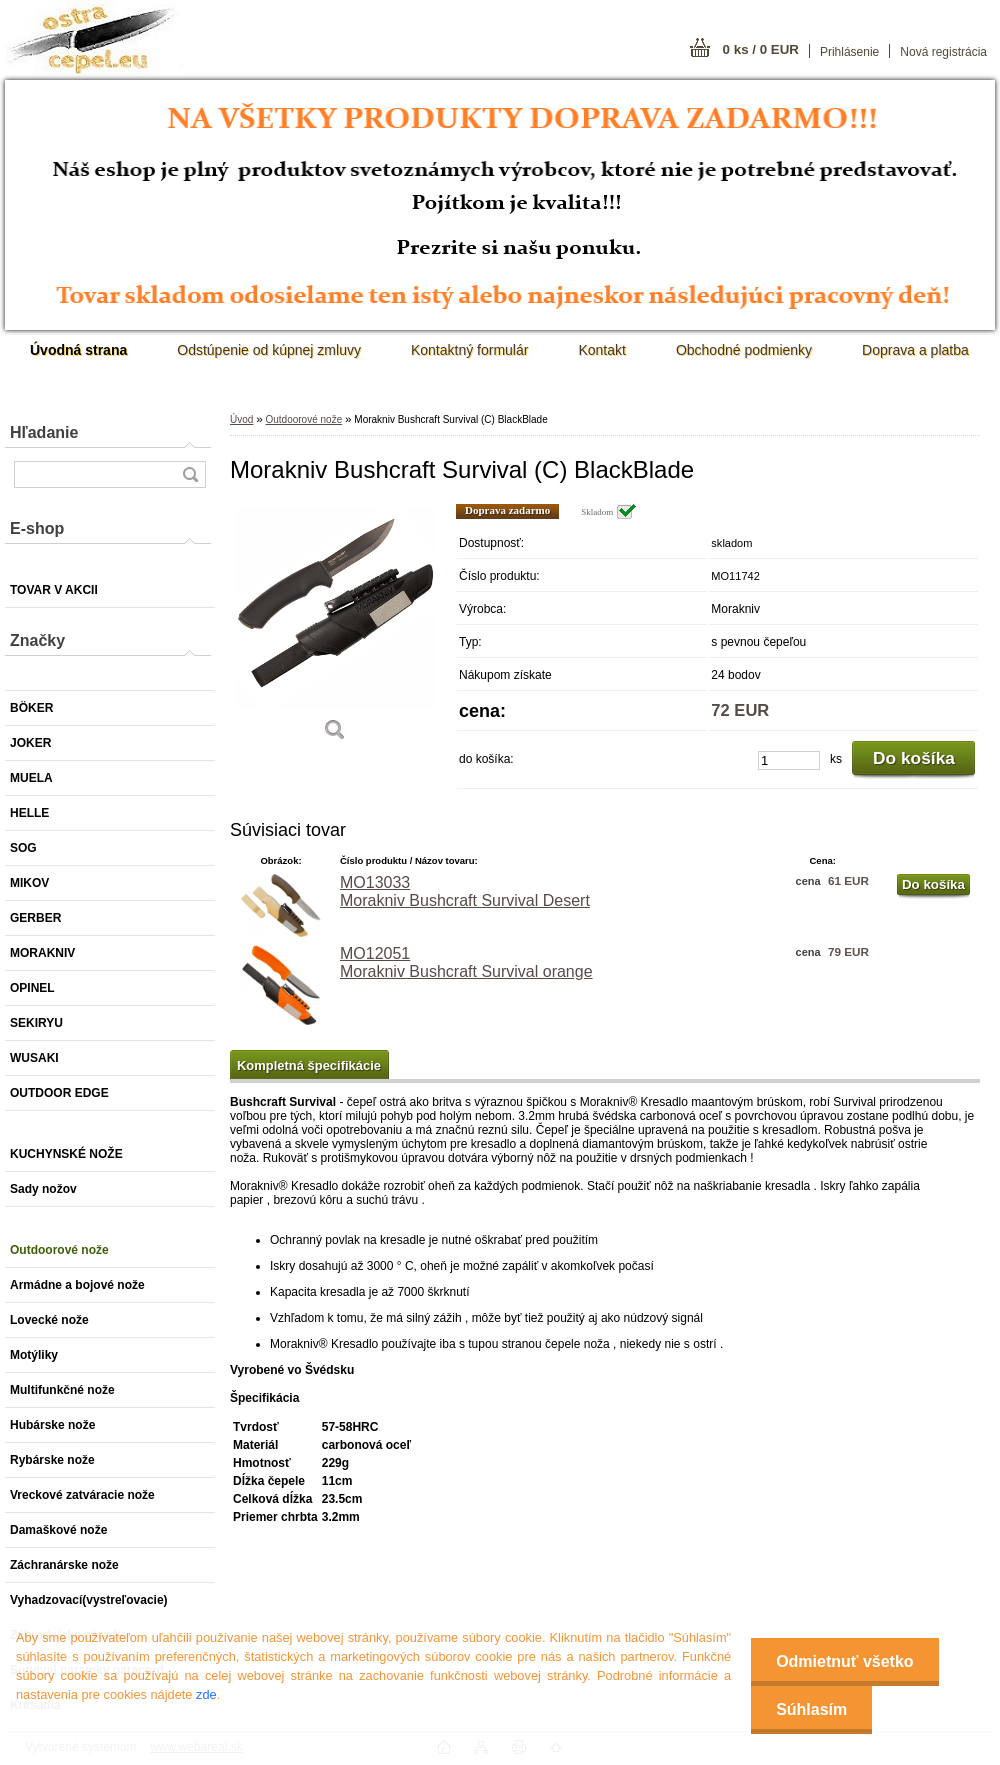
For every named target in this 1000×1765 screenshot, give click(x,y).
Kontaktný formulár (470, 350)
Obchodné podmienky (744, 350)
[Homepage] (78, 350)
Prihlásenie (849, 52)
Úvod (241, 419)
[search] (190, 474)
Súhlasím (811, 1709)
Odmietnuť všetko (844, 1661)
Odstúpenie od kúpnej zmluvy (269, 350)
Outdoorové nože (303, 419)
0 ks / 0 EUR (761, 49)
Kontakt (601, 350)
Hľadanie (44, 432)
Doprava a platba (915, 350)
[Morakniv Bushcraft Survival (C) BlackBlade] (335, 629)
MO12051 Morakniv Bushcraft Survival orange (466, 962)
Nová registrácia (943, 52)
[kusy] (789, 760)
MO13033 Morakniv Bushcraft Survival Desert (465, 891)
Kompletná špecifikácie (309, 1065)
